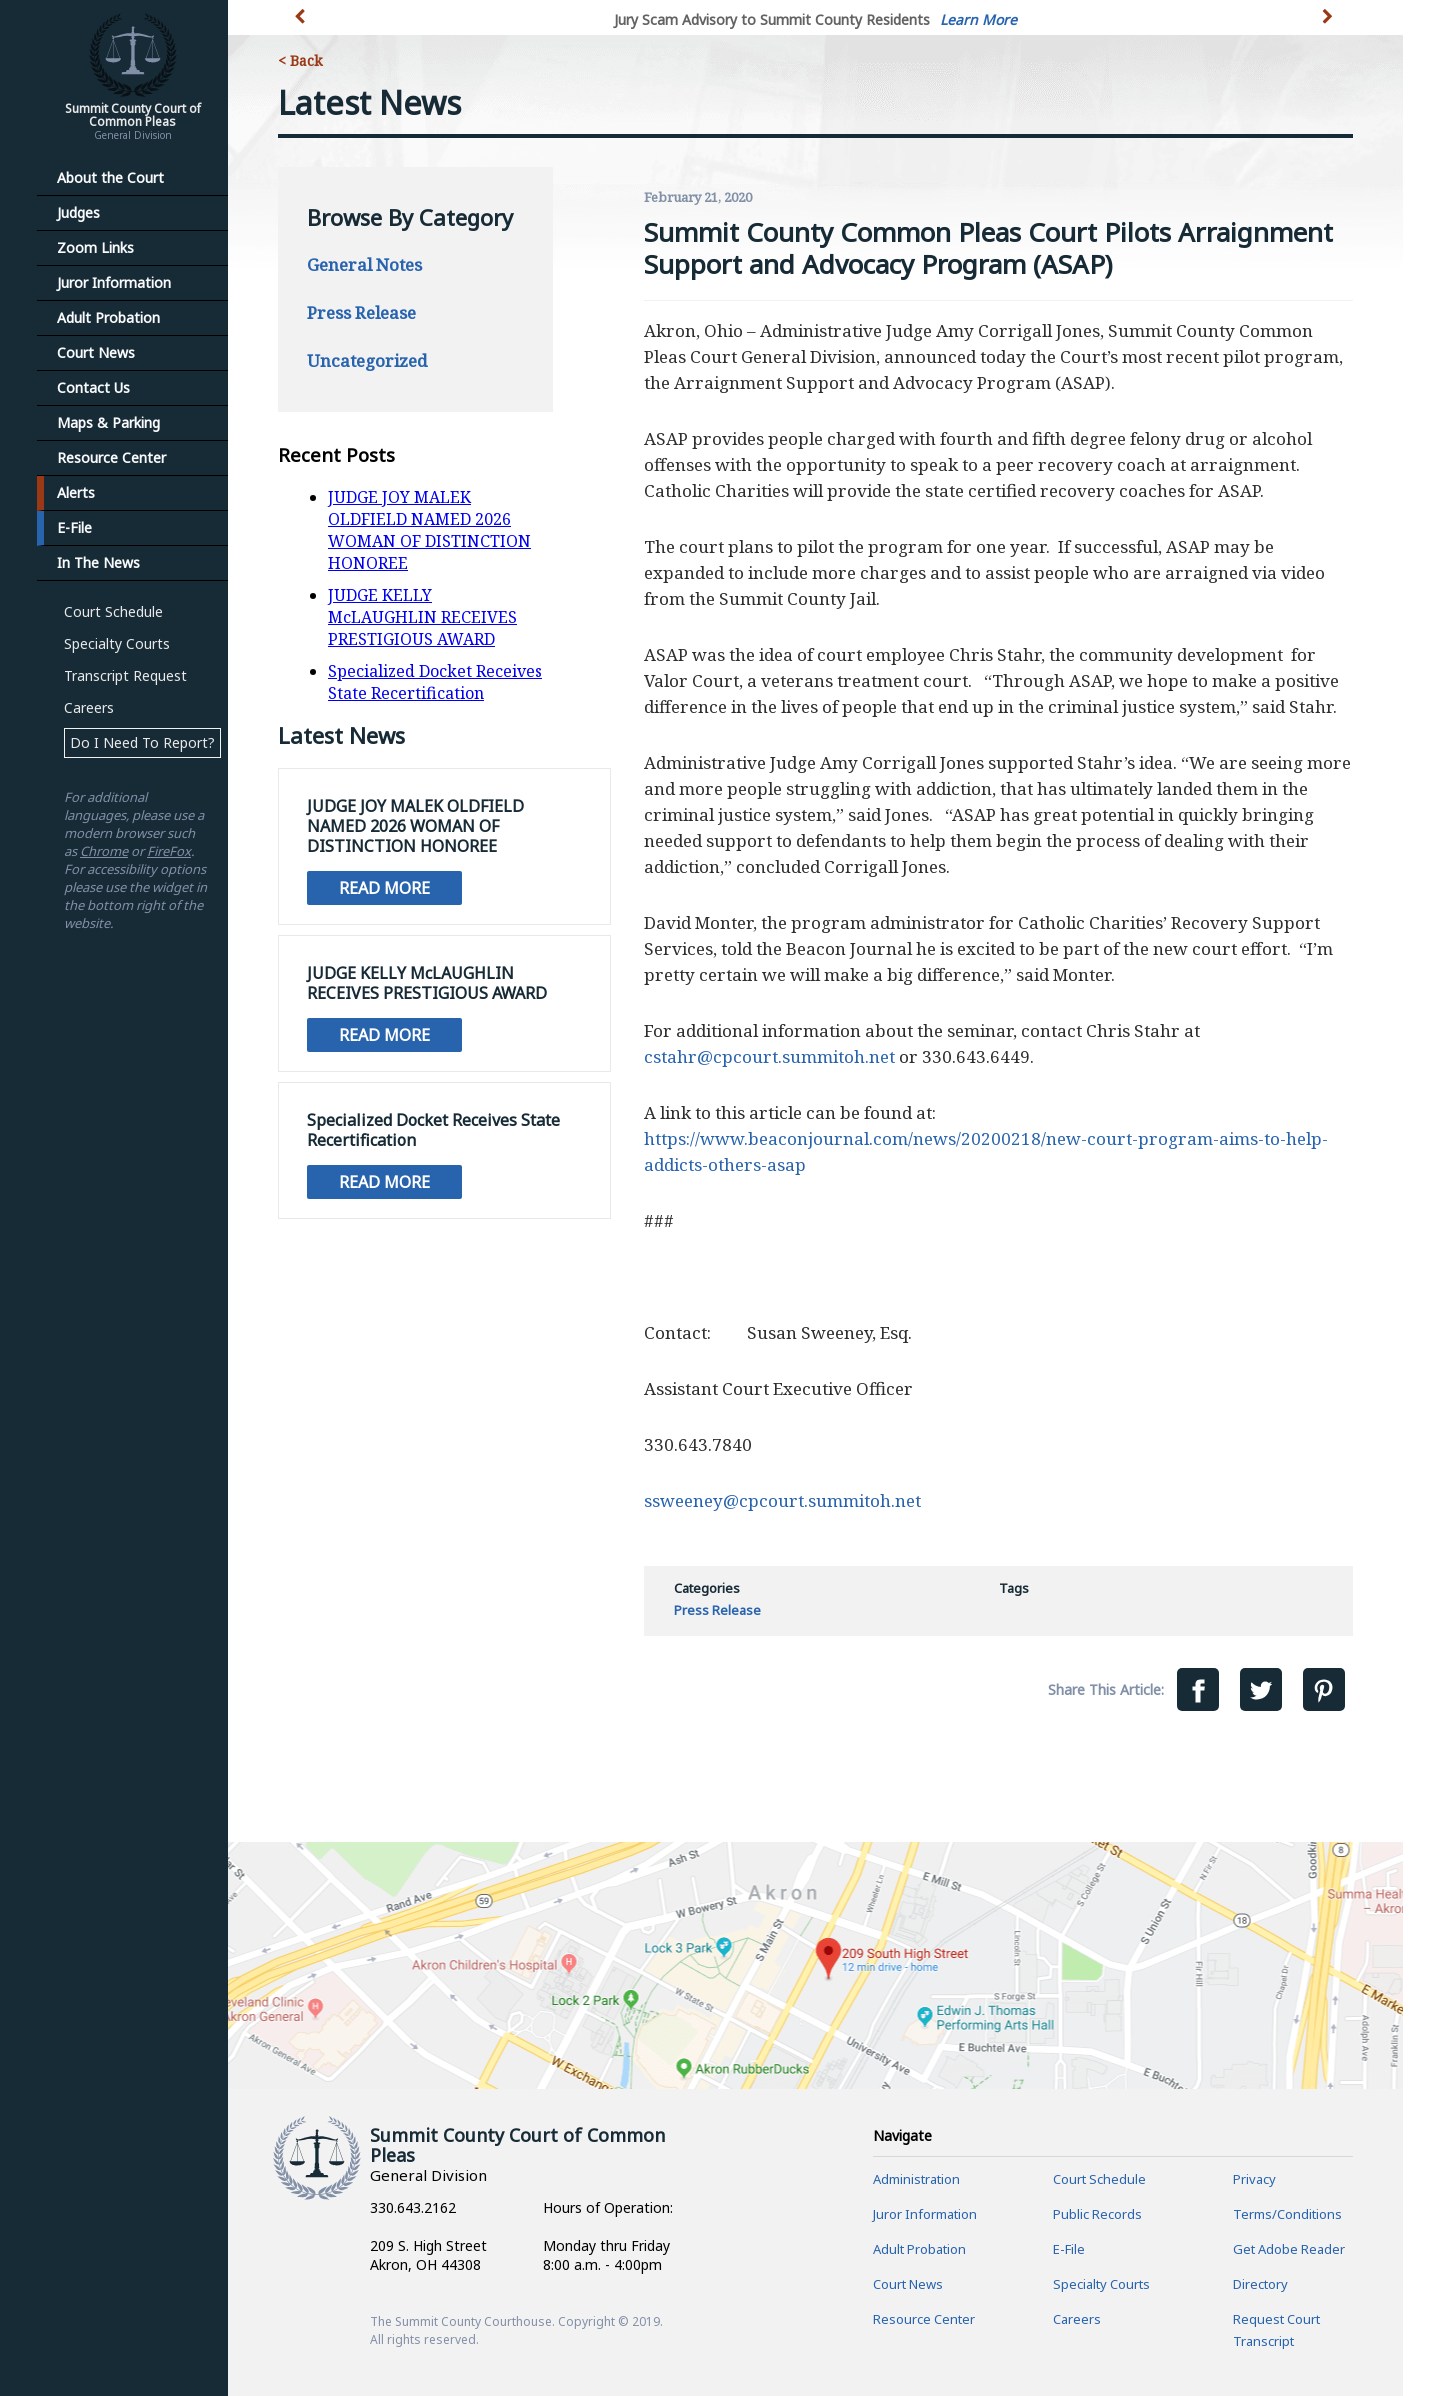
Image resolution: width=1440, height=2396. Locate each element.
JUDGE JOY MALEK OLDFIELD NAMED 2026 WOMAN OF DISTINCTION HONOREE (429, 530)
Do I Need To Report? (142, 742)
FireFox (169, 851)
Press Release (361, 312)
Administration (916, 2179)
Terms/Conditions (1287, 2214)
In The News (98, 562)
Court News (96, 352)
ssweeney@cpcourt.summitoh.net (782, 1500)
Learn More (978, 19)
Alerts (76, 492)
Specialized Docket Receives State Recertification (435, 682)
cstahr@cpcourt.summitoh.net (769, 1056)
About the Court (110, 177)
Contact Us (93, 387)
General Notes (364, 264)
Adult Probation (108, 317)
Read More (384, 888)
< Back (300, 60)
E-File (74, 527)
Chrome (104, 851)
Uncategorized (367, 360)
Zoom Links (95, 247)
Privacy (1254, 2179)
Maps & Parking (108, 422)
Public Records (1097, 2214)
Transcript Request (125, 675)
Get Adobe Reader (1289, 2249)
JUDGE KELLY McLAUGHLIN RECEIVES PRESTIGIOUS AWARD (422, 617)
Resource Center (111, 457)
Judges (78, 212)
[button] (1329, 28)
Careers (89, 707)
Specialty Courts (117, 643)
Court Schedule (113, 611)
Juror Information (114, 282)
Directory (1260, 2284)
